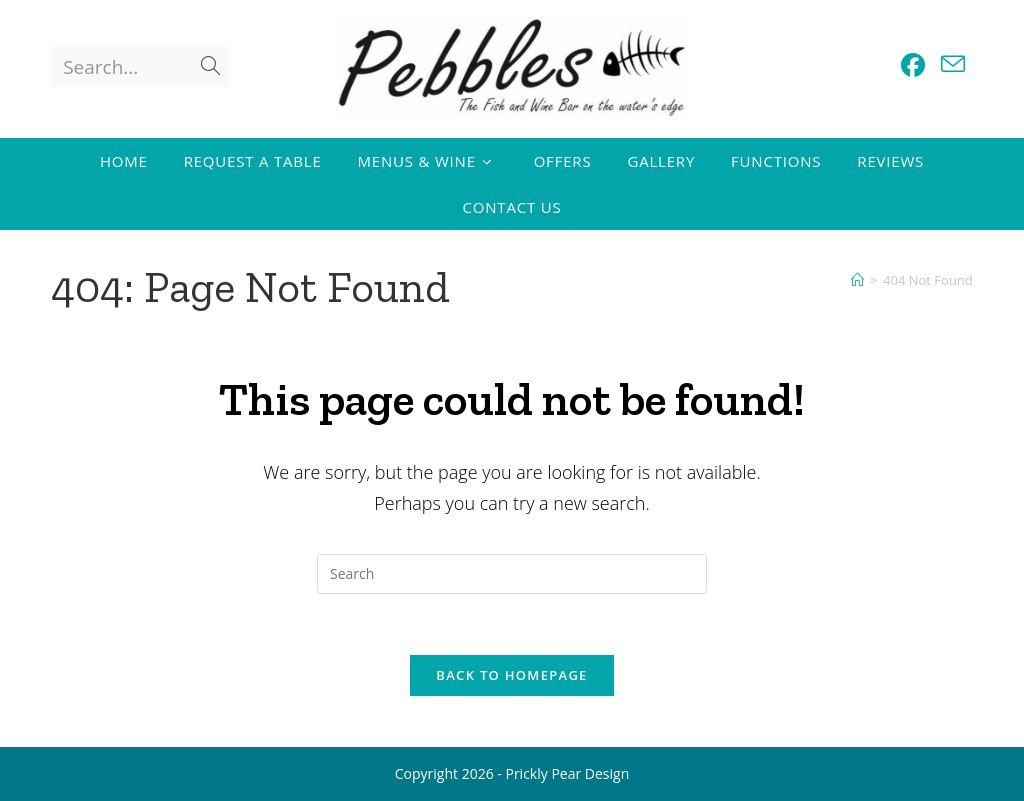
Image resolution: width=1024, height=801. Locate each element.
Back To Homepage (511, 675)
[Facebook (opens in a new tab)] (913, 65)
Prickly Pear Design (567, 773)
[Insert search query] (512, 574)
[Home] (857, 280)
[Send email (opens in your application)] (953, 64)
